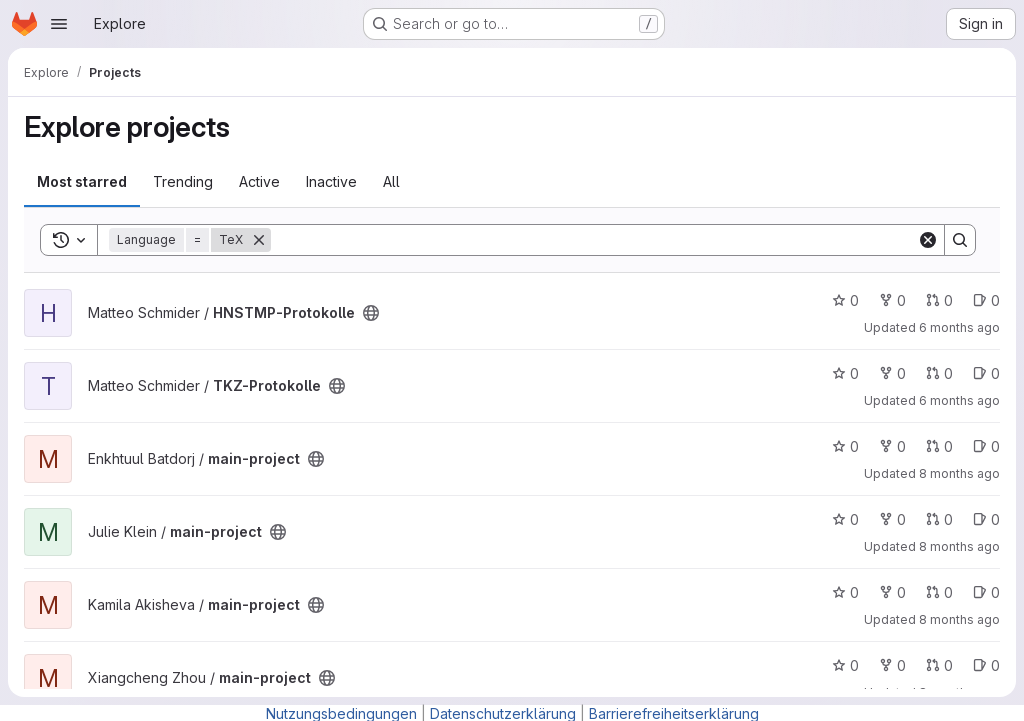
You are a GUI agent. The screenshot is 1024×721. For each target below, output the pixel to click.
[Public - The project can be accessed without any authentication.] (371, 313)
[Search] (594, 240)
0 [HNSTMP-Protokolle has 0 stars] (845, 300)
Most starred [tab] (82, 181)
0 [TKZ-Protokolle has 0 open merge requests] (939, 373)
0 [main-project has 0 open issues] (986, 446)
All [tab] (391, 181)
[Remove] (259, 240)
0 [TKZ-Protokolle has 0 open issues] (986, 373)
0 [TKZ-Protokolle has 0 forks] (892, 373)
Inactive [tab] (331, 181)
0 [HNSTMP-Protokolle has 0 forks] (892, 300)
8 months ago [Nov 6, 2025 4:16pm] (959, 473)
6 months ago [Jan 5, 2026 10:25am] (959, 400)
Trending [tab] (183, 181)
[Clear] (928, 240)
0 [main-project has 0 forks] (892, 446)
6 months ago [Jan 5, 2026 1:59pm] (959, 327)
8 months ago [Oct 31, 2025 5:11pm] (959, 546)
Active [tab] (259, 181)
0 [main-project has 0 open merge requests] (939, 446)
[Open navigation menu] (59, 24)
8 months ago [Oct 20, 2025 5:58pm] (959, 619)
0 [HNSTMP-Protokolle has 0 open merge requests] (939, 300)
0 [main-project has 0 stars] (845, 446)
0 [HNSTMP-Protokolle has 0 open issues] (986, 300)
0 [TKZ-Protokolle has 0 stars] (845, 373)
